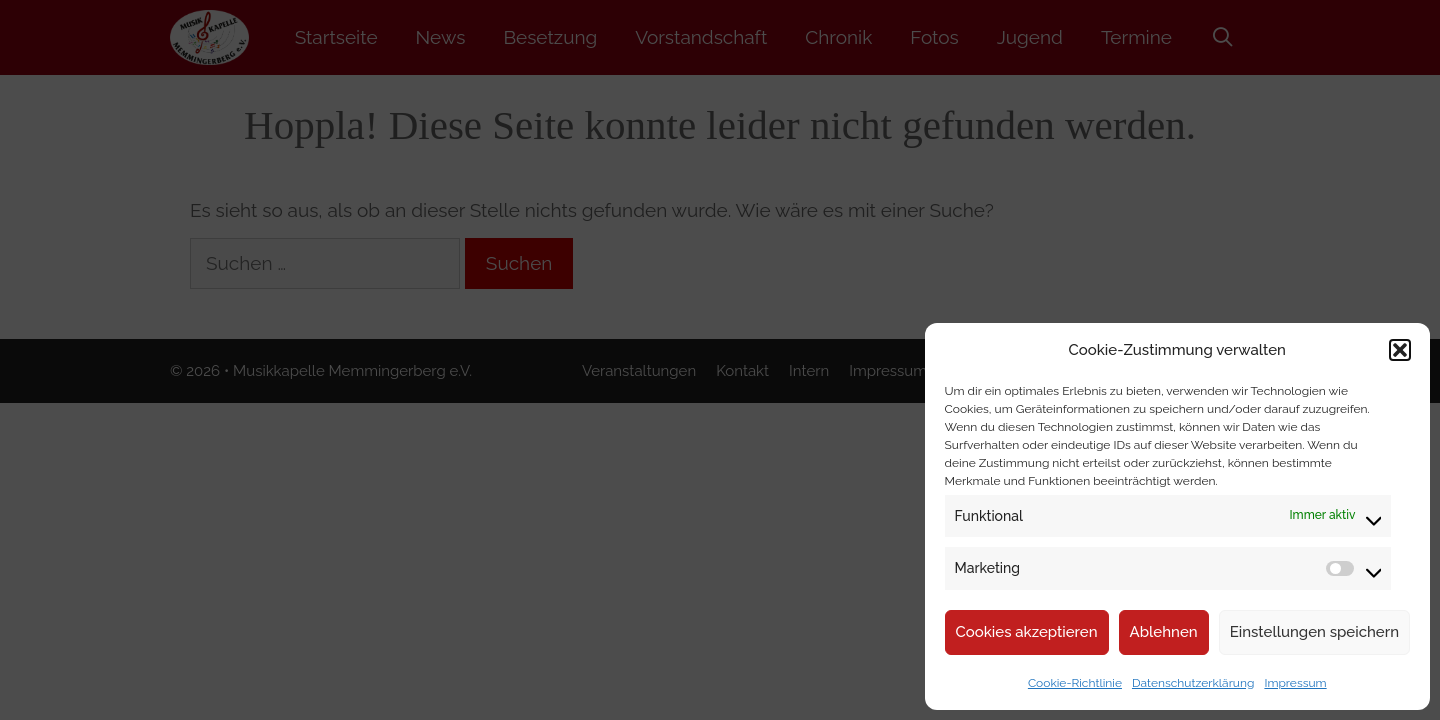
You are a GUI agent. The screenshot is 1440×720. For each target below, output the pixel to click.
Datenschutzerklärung (1193, 683)
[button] (1400, 350)
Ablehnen (1164, 632)
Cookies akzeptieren (1027, 632)
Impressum (1295, 683)
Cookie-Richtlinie (1075, 683)
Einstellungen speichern (1314, 632)
